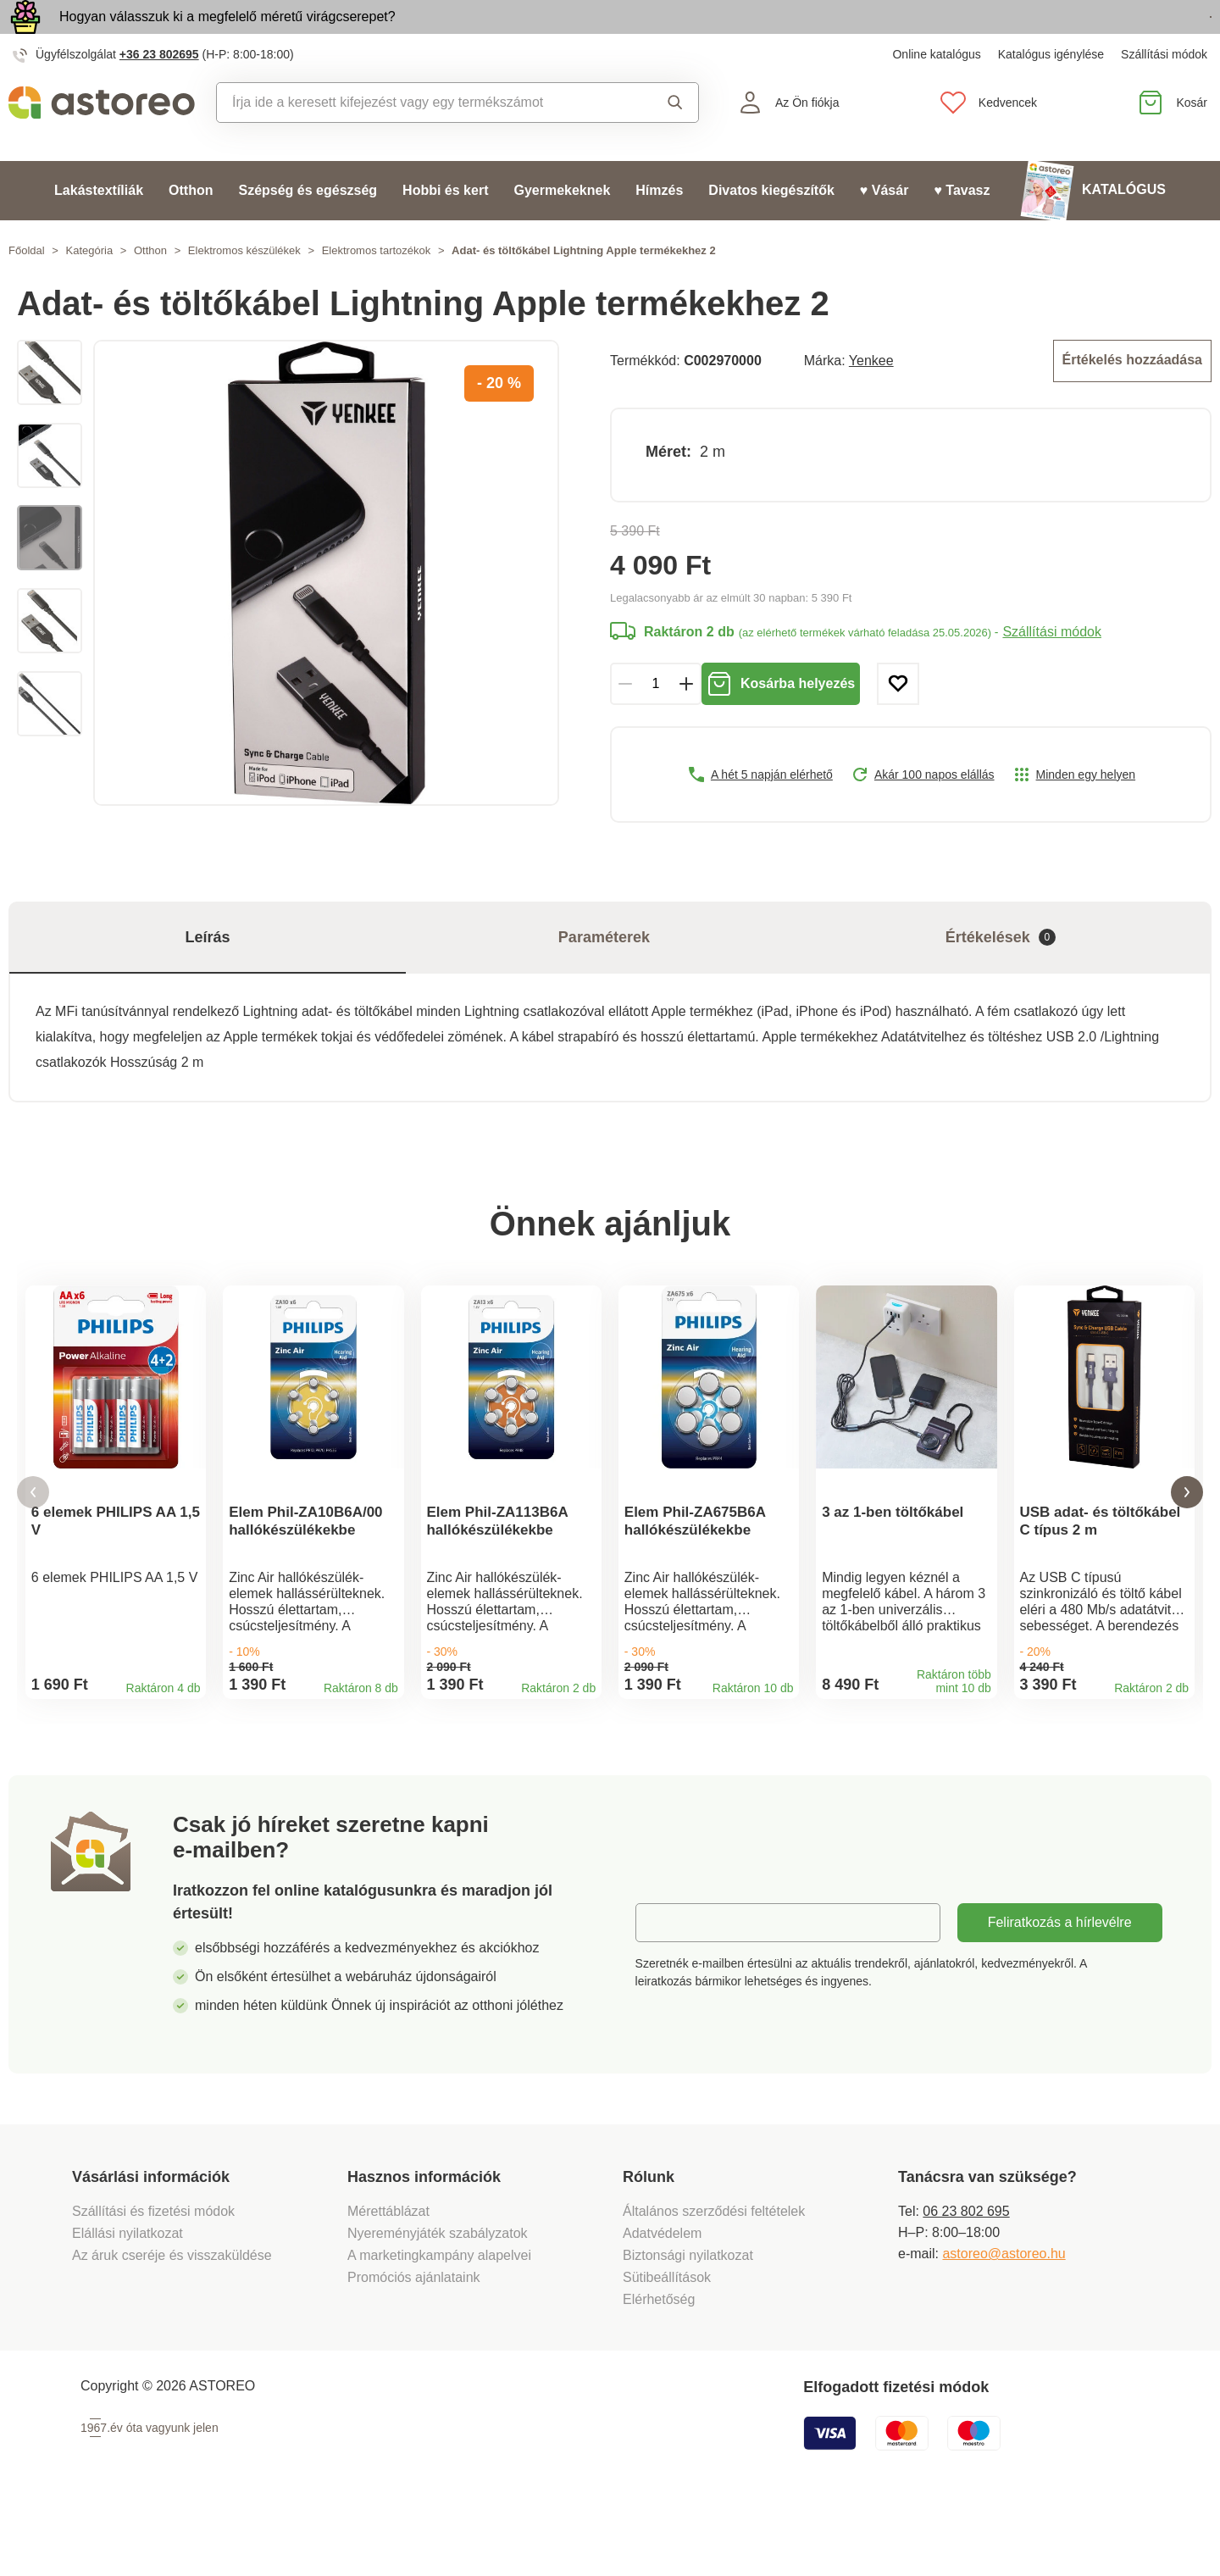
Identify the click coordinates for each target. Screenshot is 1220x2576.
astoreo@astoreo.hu (1003, 2319)
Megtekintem (1114, 37)
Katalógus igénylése (1051, 93)
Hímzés (659, 229)
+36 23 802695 (159, 93)
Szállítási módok (1164, 93)
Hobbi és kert (445, 229)
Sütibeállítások (667, 2343)
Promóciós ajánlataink (413, 2343)
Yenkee (871, 398)
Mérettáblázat (388, 2277)
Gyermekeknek (561, 229)
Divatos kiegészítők (771, 229)
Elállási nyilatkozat (127, 2299)
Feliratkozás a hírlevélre (1060, 1988)
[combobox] (421, 141)
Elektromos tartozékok (376, 289)
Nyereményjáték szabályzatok (437, 2299)
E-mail (667, 1988)
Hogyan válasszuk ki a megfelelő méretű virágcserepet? (227, 36)
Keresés (675, 141)
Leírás (207, 976)
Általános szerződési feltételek (714, 2277)
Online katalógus (936, 93)
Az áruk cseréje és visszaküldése (172, 2321)
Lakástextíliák (98, 229)
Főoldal (26, 289)
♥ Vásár (884, 229)
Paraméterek (604, 976)
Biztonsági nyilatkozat (688, 2321)
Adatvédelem (662, 2299)
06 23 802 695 (966, 2277)
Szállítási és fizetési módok (155, 2277)
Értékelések (1001, 976)
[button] (33, 1545)
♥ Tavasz (962, 229)
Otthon (191, 229)
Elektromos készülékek (244, 289)
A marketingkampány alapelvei (439, 2321)
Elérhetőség (659, 2365)
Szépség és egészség (307, 229)
